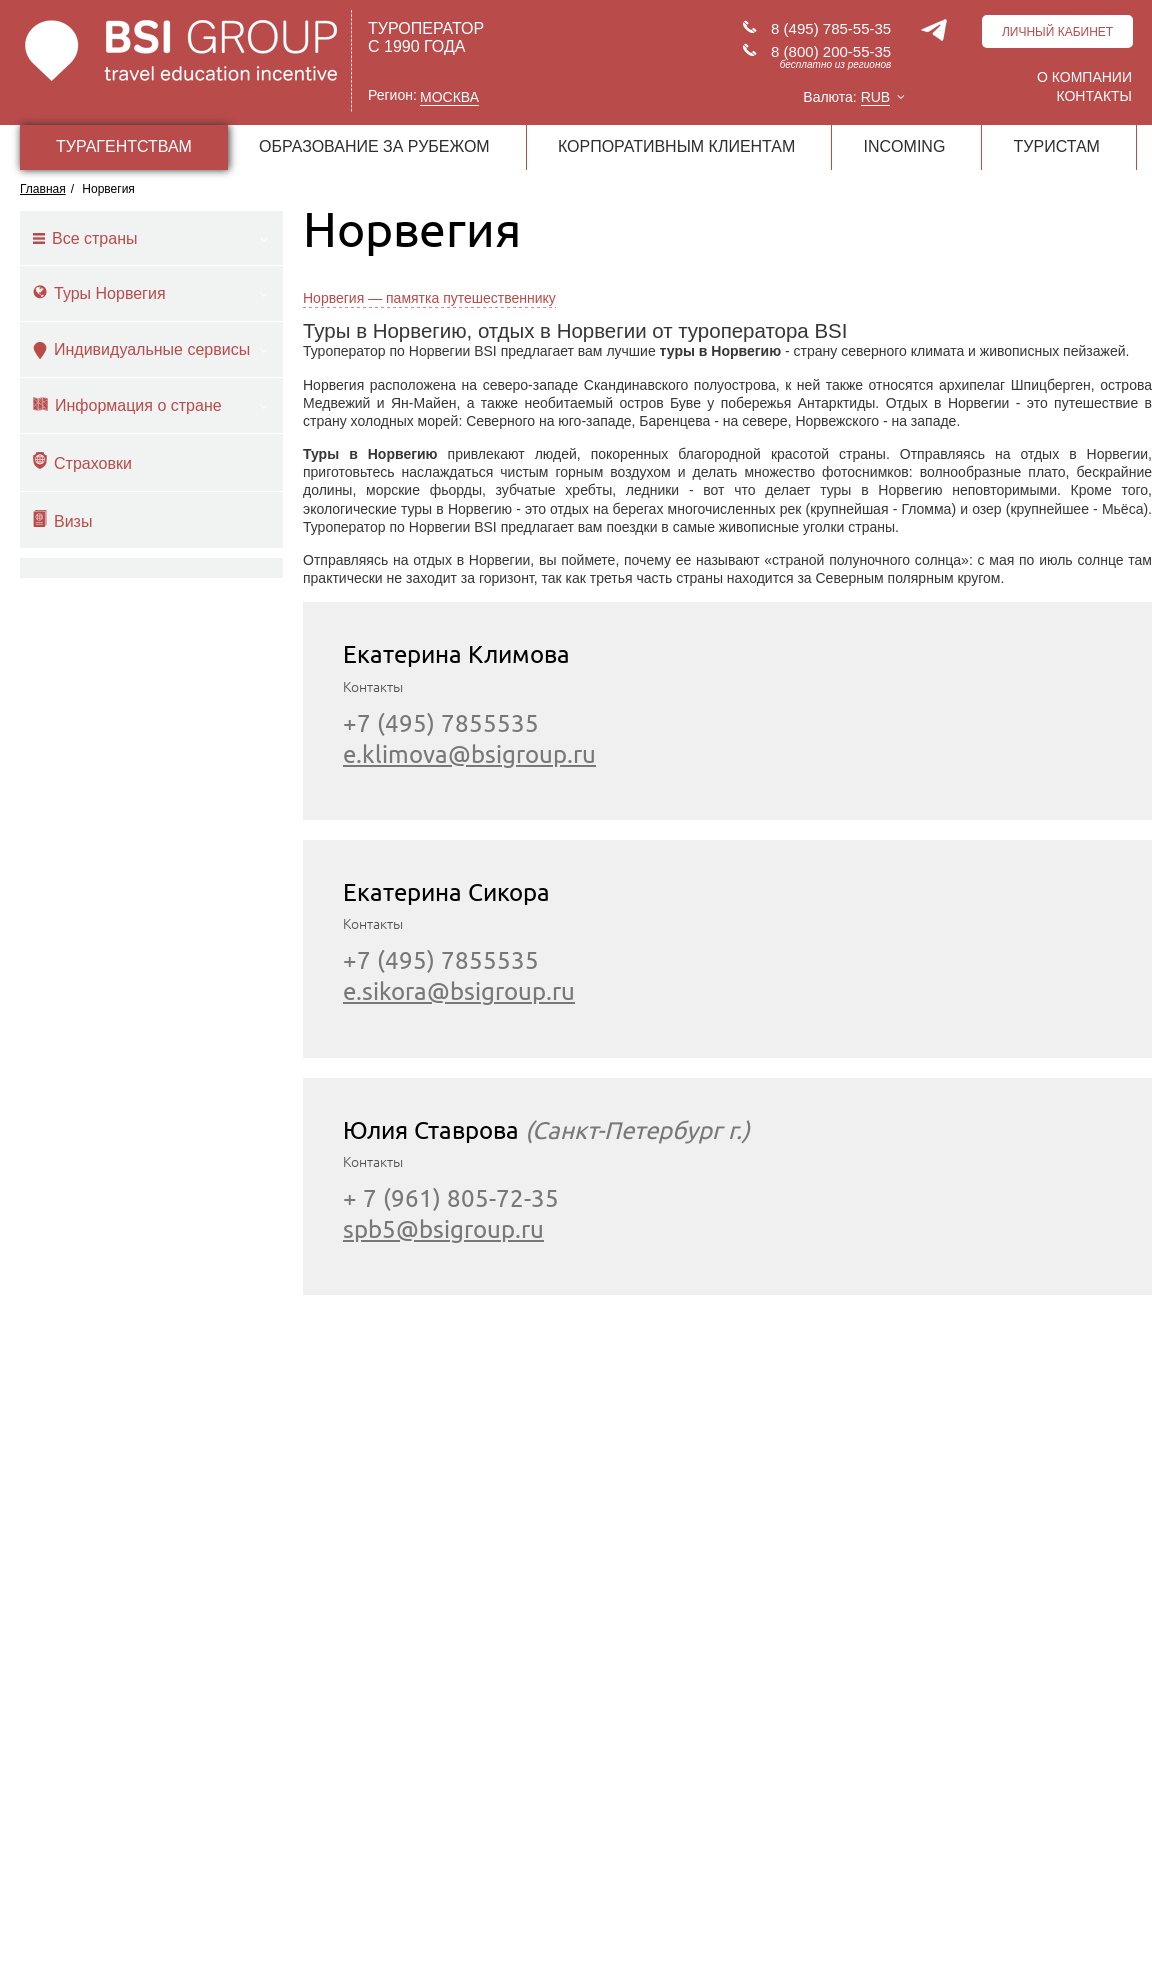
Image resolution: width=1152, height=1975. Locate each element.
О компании (1084, 77)
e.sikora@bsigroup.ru (459, 991)
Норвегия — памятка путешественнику (429, 298)
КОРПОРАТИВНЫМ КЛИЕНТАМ (676, 146)
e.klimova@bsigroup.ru (469, 754)
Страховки (82, 462)
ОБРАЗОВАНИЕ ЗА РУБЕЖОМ (374, 146)
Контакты (1094, 96)
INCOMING (905, 146)
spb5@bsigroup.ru (443, 1229)
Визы (62, 520)
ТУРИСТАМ (1057, 146)
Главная (43, 189)
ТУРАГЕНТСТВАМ (124, 146)
